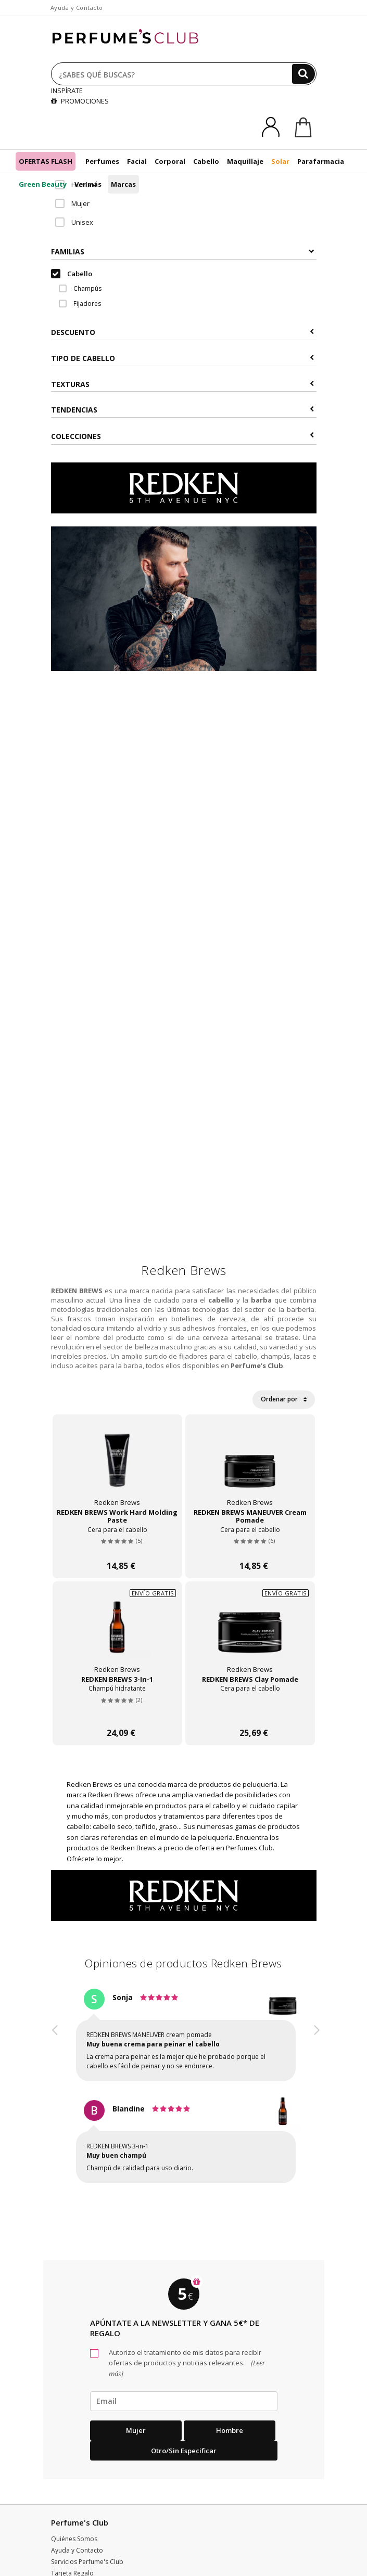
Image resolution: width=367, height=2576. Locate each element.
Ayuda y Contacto (76, 7)
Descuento (182, 332)
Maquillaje (245, 161)
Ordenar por (284, 1399)
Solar (280, 161)
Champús (80, 288)
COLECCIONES (182, 436)
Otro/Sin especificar (184, 2450)
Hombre (76, 184)
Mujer (72, 203)
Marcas (123, 184)
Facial (137, 161)
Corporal (170, 161)
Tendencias (182, 410)
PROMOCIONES (80, 101)
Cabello (206, 161)
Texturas (182, 384)
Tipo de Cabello (182, 358)
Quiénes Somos (74, 2538)
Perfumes (102, 161)
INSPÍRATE (67, 90)
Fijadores (80, 303)
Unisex (74, 222)
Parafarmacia (320, 161)
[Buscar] (303, 74)
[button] (55, 2095)
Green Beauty (43, 184)
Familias (182, 251)
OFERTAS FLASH (45, 161)
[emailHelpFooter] (183, 2401)
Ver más (88, 184)
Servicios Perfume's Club (87, 2561)
